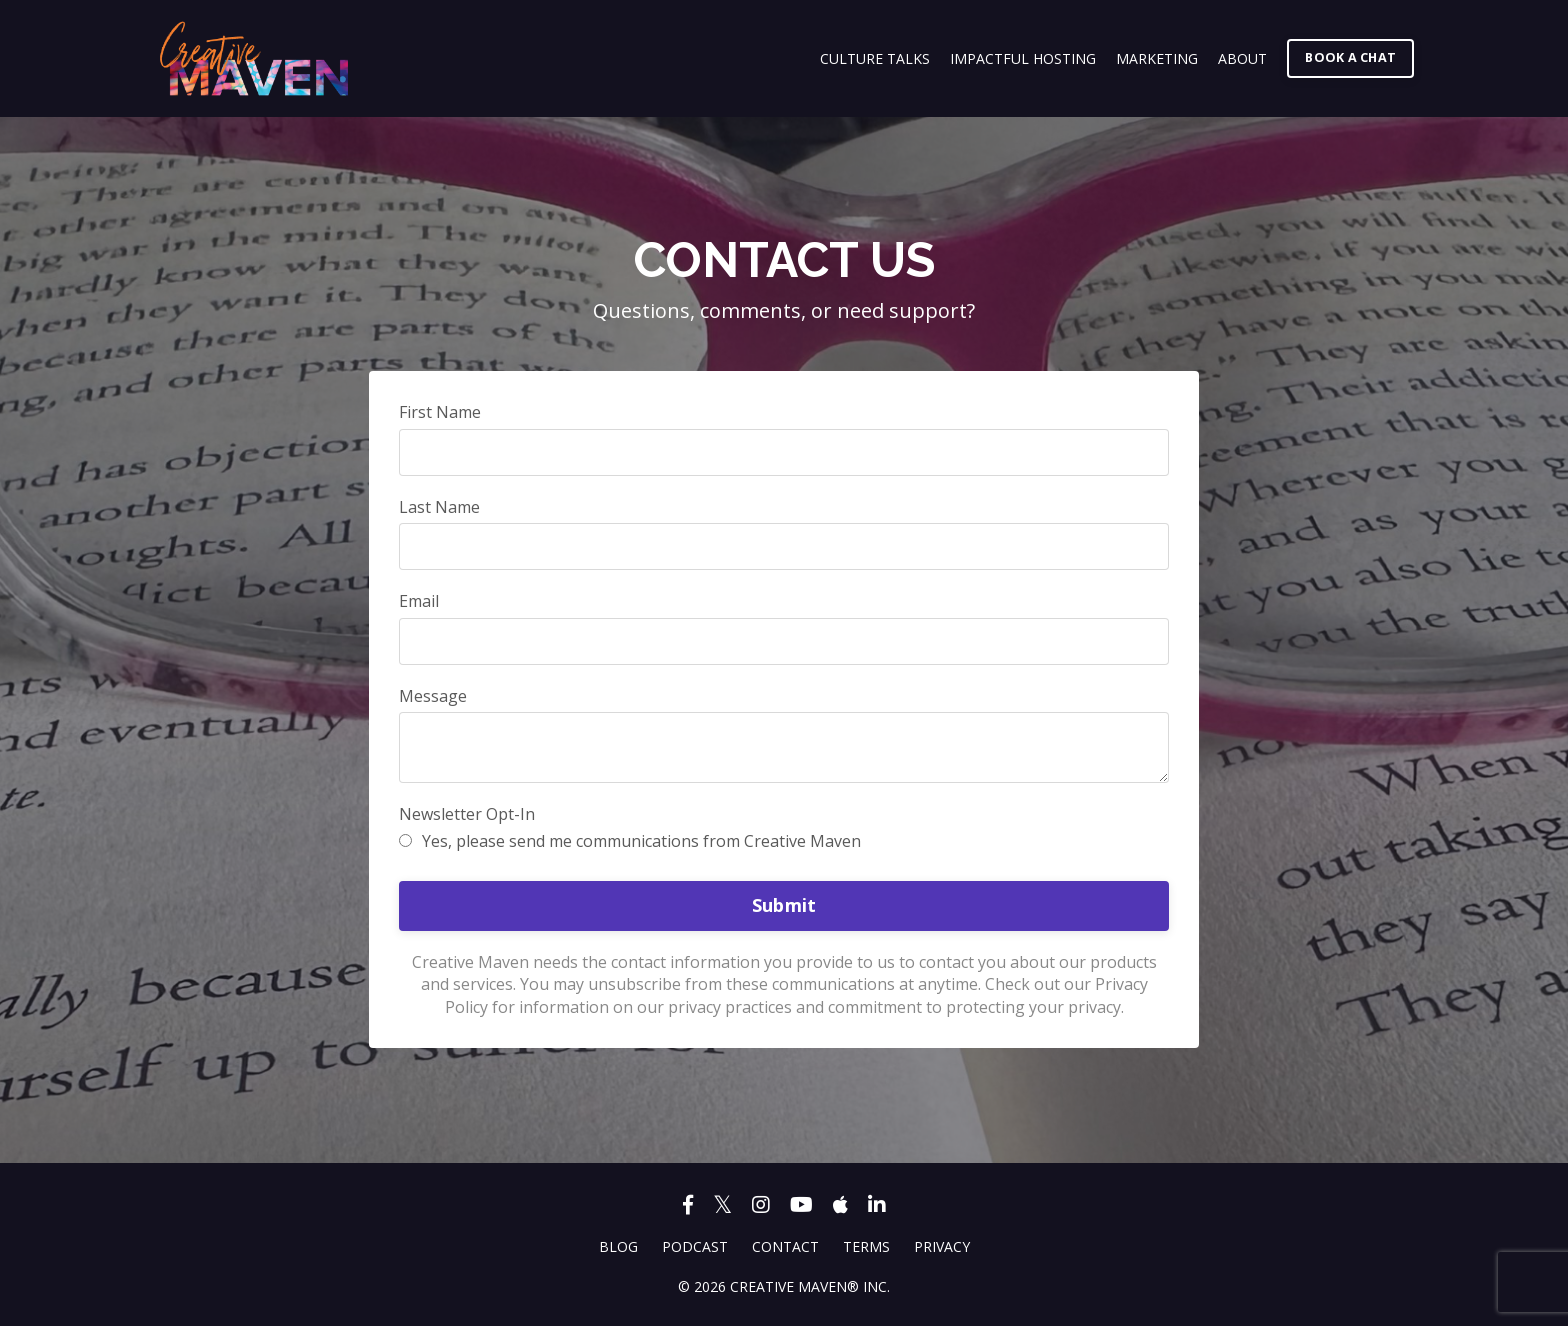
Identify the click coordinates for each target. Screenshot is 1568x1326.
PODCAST (695, 1246)
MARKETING (1157, 58)
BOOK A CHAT (1350, 57)
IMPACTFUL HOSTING (1023, 58)
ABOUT (1242, 58)
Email (419, 601)
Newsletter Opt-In (467, 814)
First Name (440, 412)
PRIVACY (942, 1246)
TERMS (866, 1246)
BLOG (618, 1246)
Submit (784, 905)
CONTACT (785, 1246)
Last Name (439, 507)
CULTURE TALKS (875, 58)
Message (433, 696)
